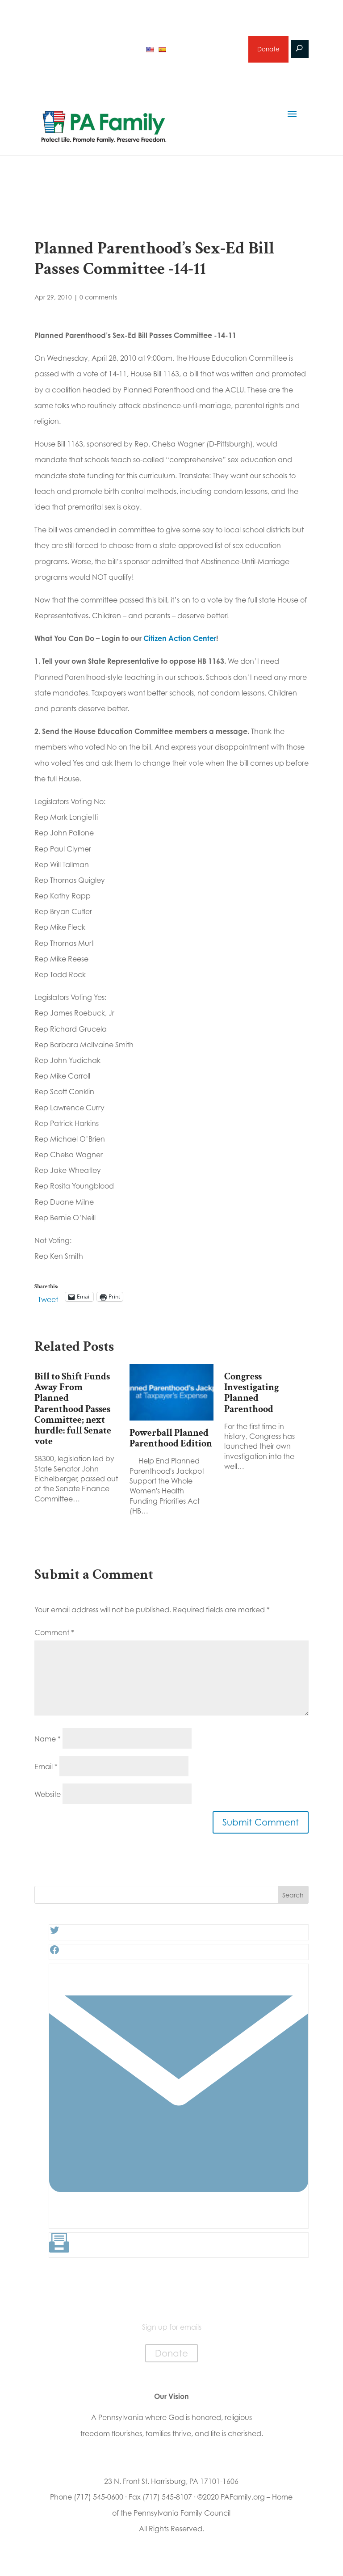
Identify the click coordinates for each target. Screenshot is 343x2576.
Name (47, 1742)
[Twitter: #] (54, 1936)
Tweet (48, 1300)
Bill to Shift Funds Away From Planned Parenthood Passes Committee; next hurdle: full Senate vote (72, 1412)
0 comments (98, 300)
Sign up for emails (205, 50)
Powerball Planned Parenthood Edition (171, 1441)
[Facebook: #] (54, 1956)
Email (46, 1770)
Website (47, 1797)
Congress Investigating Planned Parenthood (251, 1396)
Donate (268, 51)
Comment (54, 1636)
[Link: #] (178, 2224)
